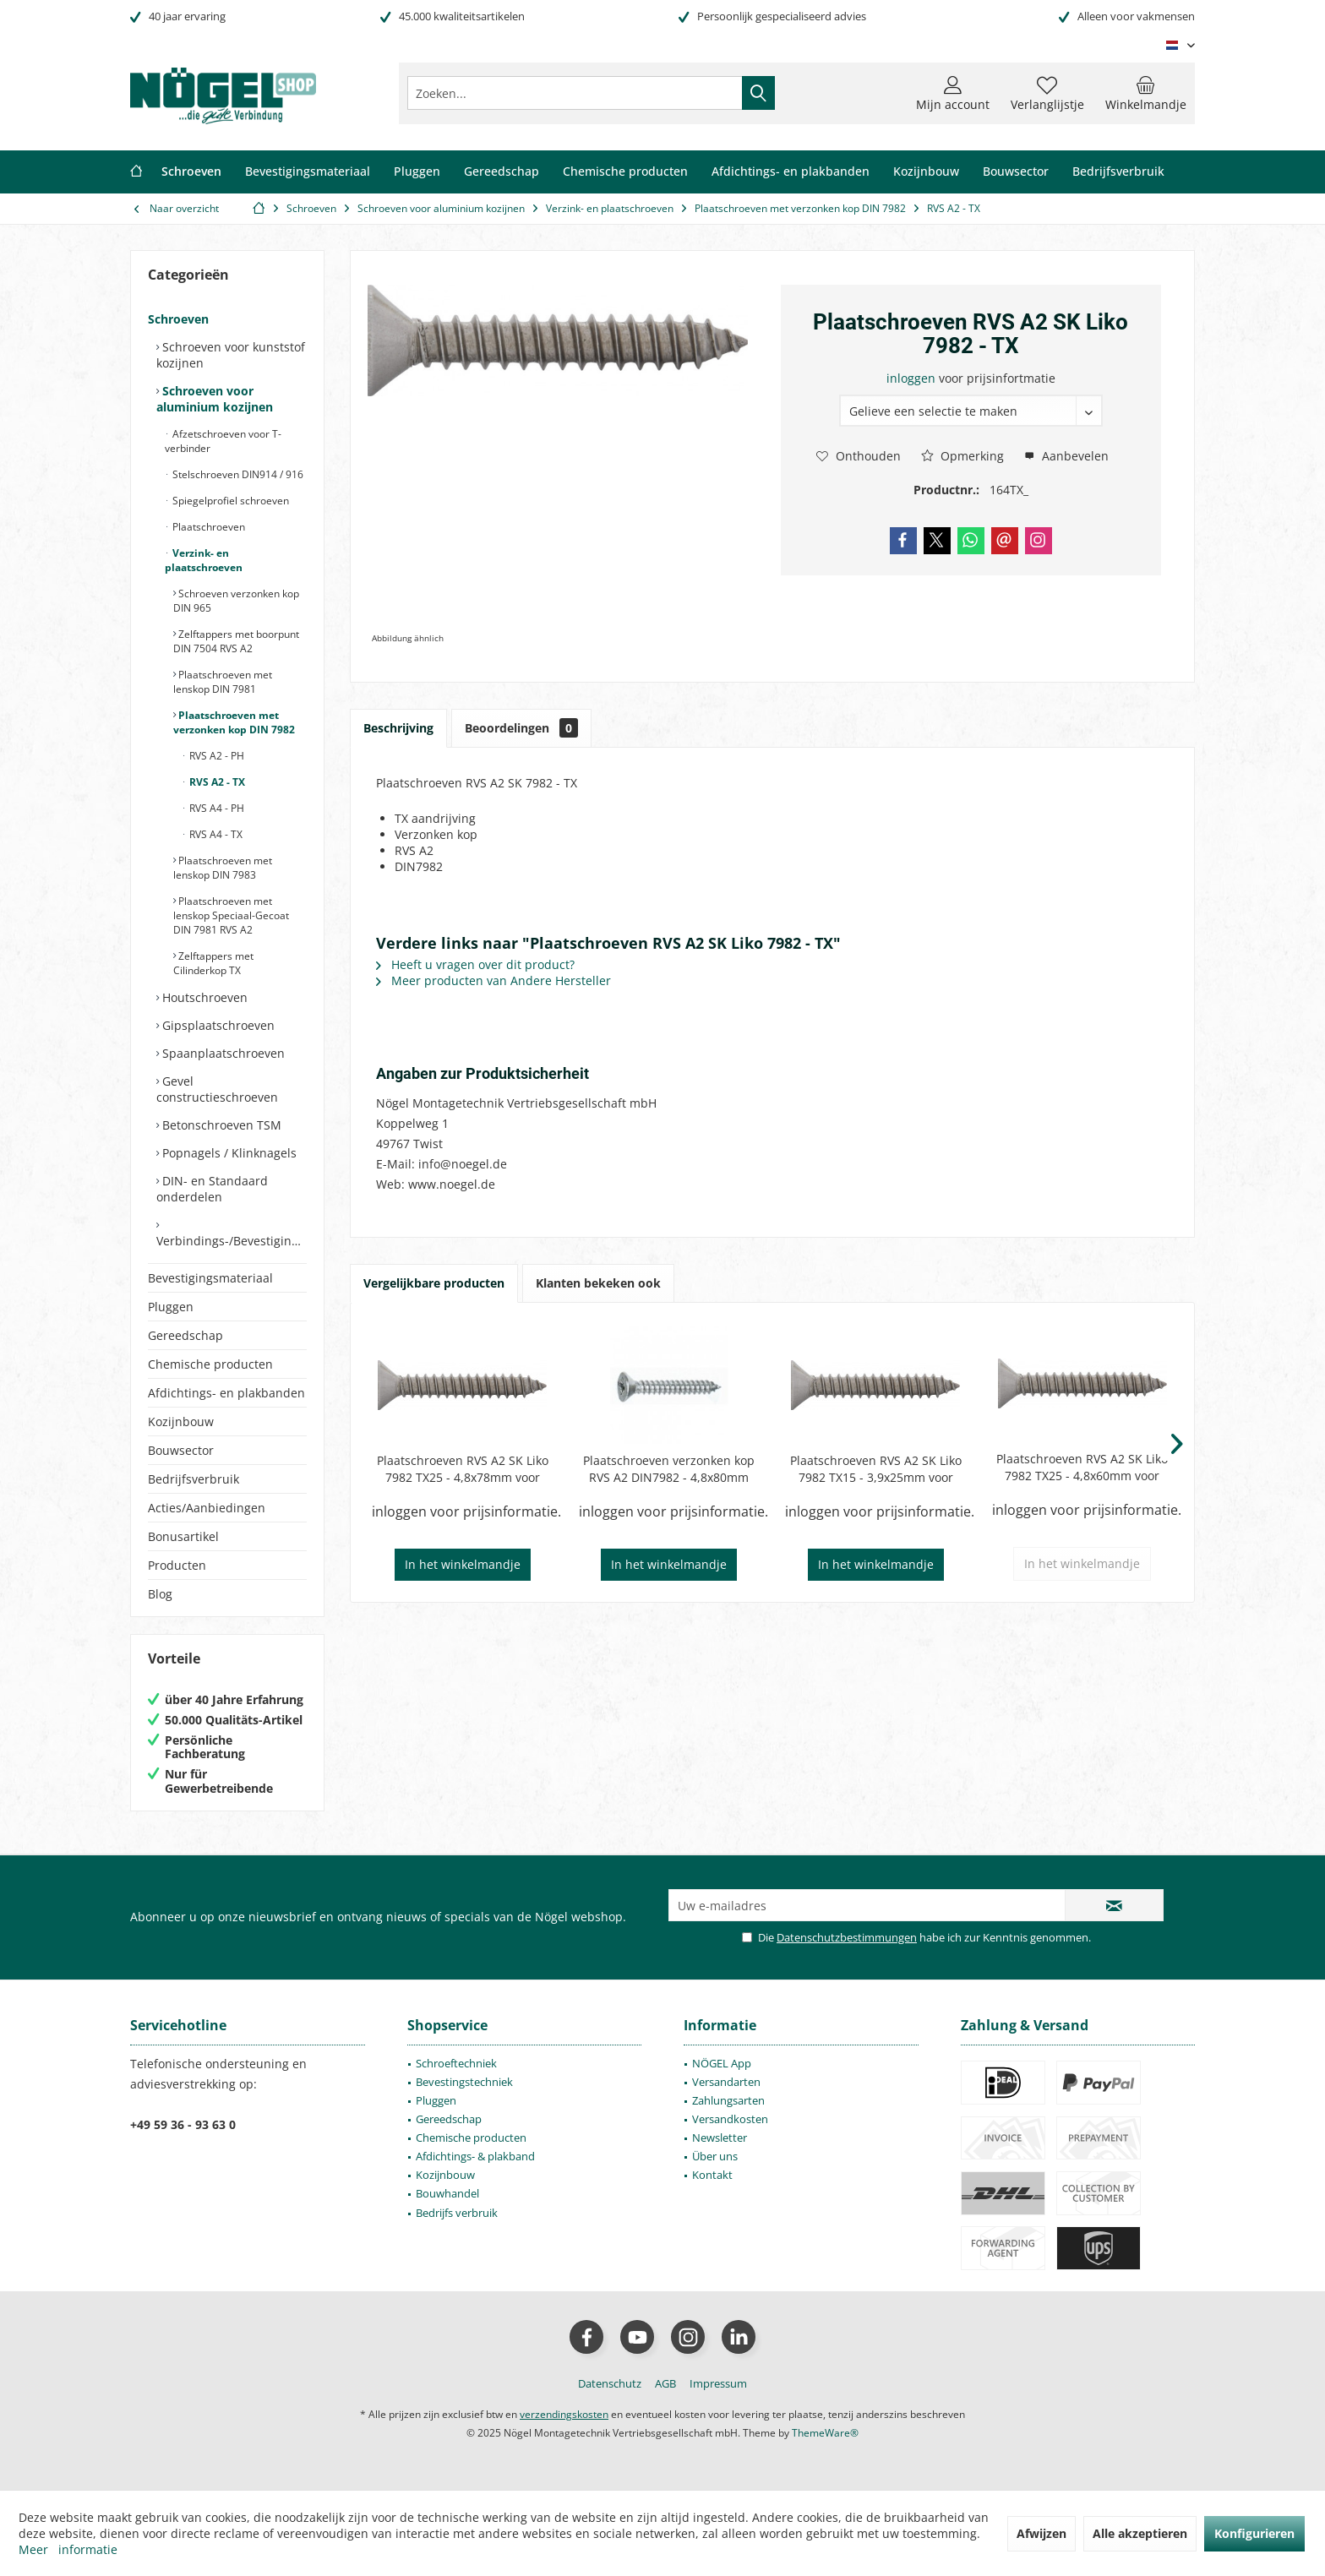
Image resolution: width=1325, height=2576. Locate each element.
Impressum (718, 2383)
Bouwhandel (447, 2193)
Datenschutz (609, 2383)
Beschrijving (398, 728)
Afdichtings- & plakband (475, 2156)
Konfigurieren (1254, 2533)
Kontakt (712, 2174)
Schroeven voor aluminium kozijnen (214, 399)
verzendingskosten (564, 2414)
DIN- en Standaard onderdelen (212, 1189)
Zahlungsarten (728, 2100)
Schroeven (178, 319)
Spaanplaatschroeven (222, 1053)
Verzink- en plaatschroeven (204, 560)
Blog (160, 1594)
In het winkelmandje (463, 1564)
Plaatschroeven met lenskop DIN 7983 (222, 867)
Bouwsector (181, 1450)
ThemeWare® (825, 2433)
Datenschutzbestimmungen (847, 1937)
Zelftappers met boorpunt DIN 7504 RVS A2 (236, 641)
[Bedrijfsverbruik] (1118, 171)
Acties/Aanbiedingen (206, 1508)
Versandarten (726, 2081)
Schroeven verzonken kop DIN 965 (236, 600)
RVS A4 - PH (215, 808)
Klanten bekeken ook (598, 1283)
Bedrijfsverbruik (193, 1479)
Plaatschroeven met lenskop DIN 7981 (222, 681)
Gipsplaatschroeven (217, 1025)
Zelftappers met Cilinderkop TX (213, 963)
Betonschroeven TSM (220, 1125)
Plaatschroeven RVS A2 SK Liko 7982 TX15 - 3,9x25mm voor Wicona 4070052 (876, 1469)
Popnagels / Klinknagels (228, 1153)
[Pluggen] (417, 171)
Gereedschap (185, 1335)
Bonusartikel (183, 1536)
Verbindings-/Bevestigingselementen (231, 1241)
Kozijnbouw (181, 1421)
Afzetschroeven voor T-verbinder (223, 441)
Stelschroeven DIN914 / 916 (236, 474)
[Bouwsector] (1016, 171)
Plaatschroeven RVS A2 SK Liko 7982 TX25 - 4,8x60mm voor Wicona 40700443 (1082, 1467)
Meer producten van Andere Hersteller (493, 980)
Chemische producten (210, 1364)
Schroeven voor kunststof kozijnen (230, 355)
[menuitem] (1146, 93)
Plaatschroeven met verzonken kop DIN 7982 (234, 722)
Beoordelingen (521, 728)
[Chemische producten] (625, 171)
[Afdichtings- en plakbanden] (790, 171)
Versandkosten (730, 2119)
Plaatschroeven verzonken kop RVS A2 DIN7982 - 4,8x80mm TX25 (669, 1469)
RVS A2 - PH (215, 756)
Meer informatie (68, 2549)
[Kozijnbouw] (926, 171)
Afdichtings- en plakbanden (226, 1393)
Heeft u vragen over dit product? (475, 964)
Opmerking (962, 456)
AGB (665, 2383)
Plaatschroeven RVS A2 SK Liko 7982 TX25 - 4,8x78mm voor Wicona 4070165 (462, 1469)
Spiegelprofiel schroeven (229, 500)
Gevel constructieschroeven (217, 1089)
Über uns (715, 2156)
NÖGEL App (721, 2063)
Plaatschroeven (207, 527)
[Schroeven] (191, 171)
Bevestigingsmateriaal (210, 1278)
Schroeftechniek (456, 2063)
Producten (177, 1565)
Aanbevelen (1066, 456)
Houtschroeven (203, 997)
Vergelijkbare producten (433, 1283)
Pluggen (171, 1307)
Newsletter (719, 2137)
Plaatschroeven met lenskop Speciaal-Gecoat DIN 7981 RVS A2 (231, 915)
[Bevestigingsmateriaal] (307, 171)
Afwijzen (1041, 2533)
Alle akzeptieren (1140, 2533)
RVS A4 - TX (215, 834)
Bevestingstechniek (464, 2081)
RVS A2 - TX (216, 782)
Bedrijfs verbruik (457, 2212)
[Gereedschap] (501, 171)
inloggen (912, 378)
